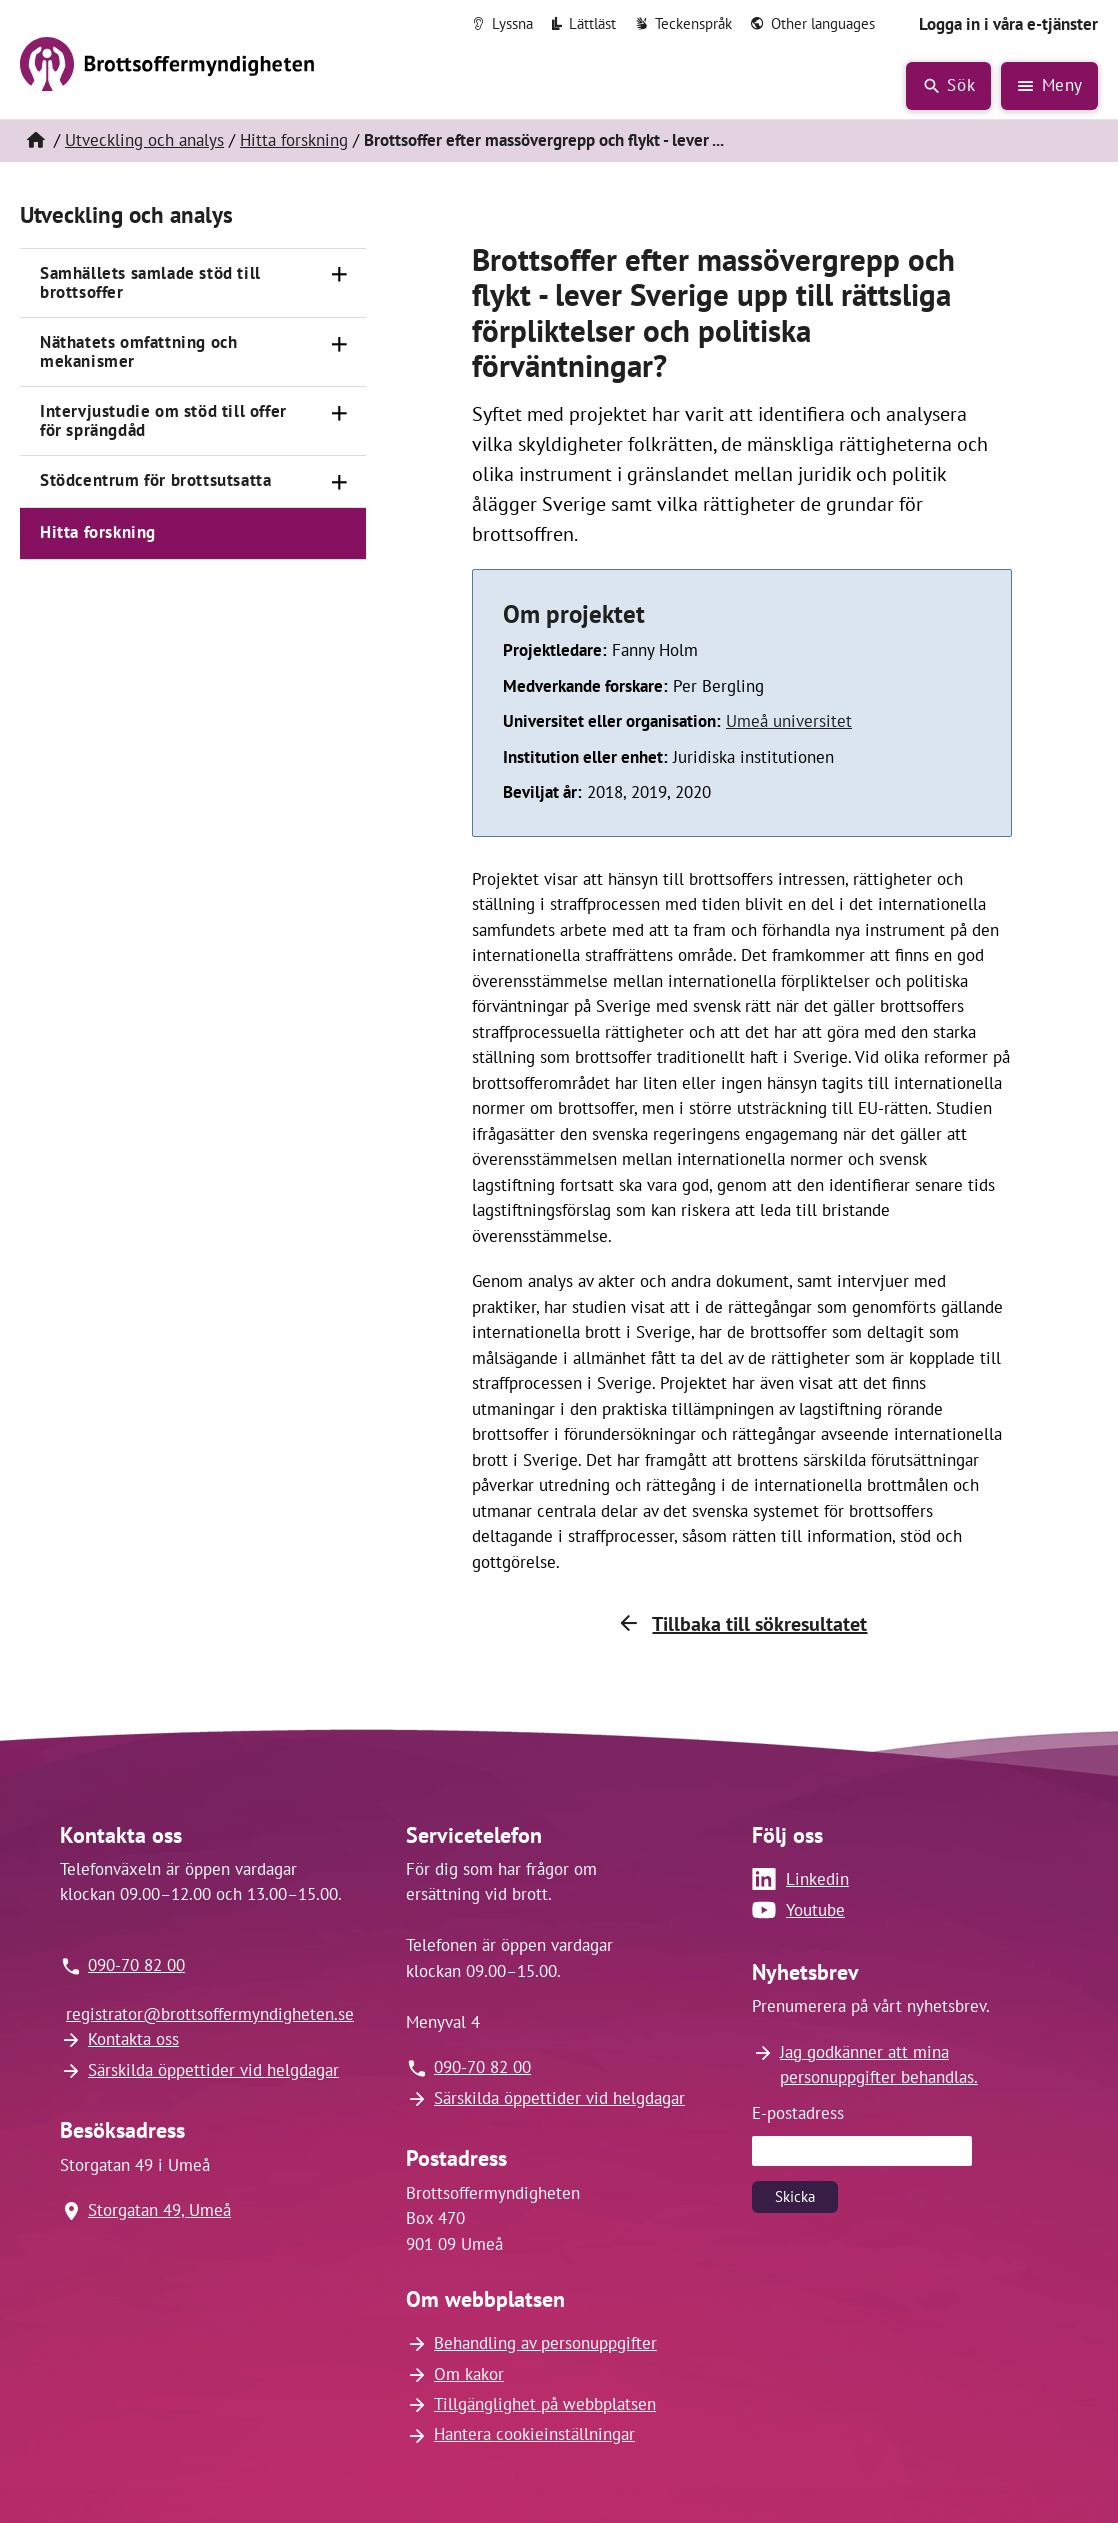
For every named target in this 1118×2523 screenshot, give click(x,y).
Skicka (795, 2196)
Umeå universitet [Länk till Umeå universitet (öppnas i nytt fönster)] (789, 721)
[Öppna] (340, 275)
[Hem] (35, 141)
